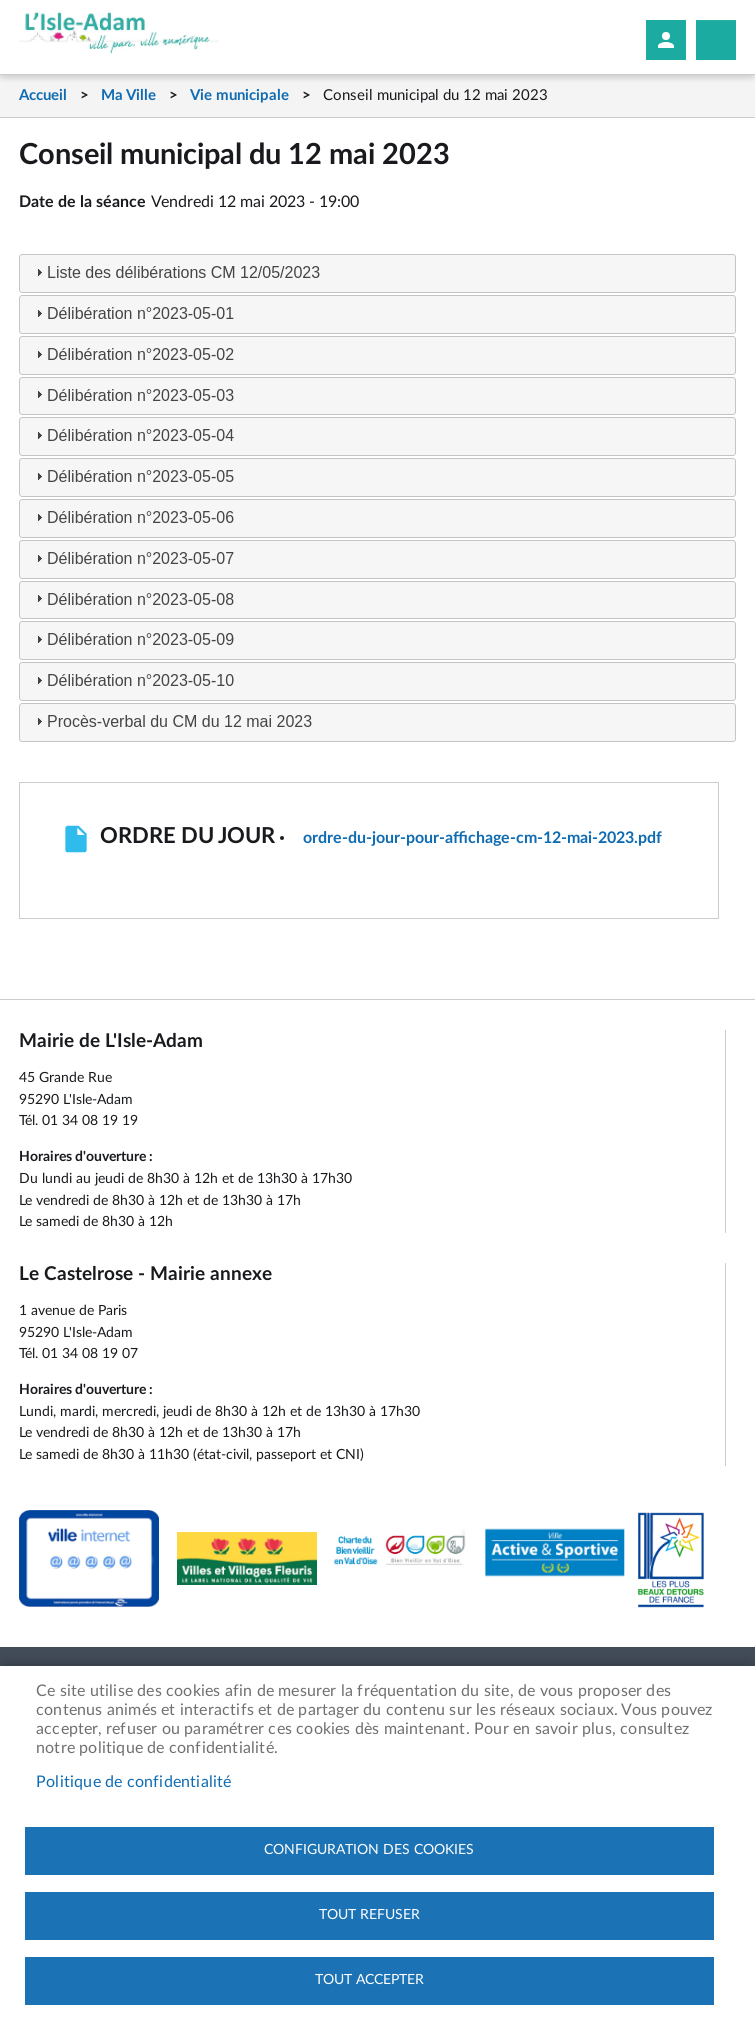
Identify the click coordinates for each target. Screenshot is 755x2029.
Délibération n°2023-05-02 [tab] (132, 354)
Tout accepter (369, 1980)
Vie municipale (239, 95)
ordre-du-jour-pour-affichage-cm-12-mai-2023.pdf (482, 838)
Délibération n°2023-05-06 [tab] (132, 517)
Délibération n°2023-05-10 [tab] (132, 680)
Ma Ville (128, 95)
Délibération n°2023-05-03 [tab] (132, 394)
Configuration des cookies (369, 1850)
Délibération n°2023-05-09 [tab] (132, 639)
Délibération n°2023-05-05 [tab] (132, 476)
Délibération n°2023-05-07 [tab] (132, 558)
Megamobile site (716, 40)
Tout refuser (369, 1915)
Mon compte (666, 40)
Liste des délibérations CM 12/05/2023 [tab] (175, 272)
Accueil (43, 95)
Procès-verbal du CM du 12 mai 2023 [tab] (171, 721)
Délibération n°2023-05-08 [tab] (132, 598)
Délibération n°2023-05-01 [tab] (132, 313)
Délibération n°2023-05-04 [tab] (132, 435)
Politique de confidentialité (134, 1782)
